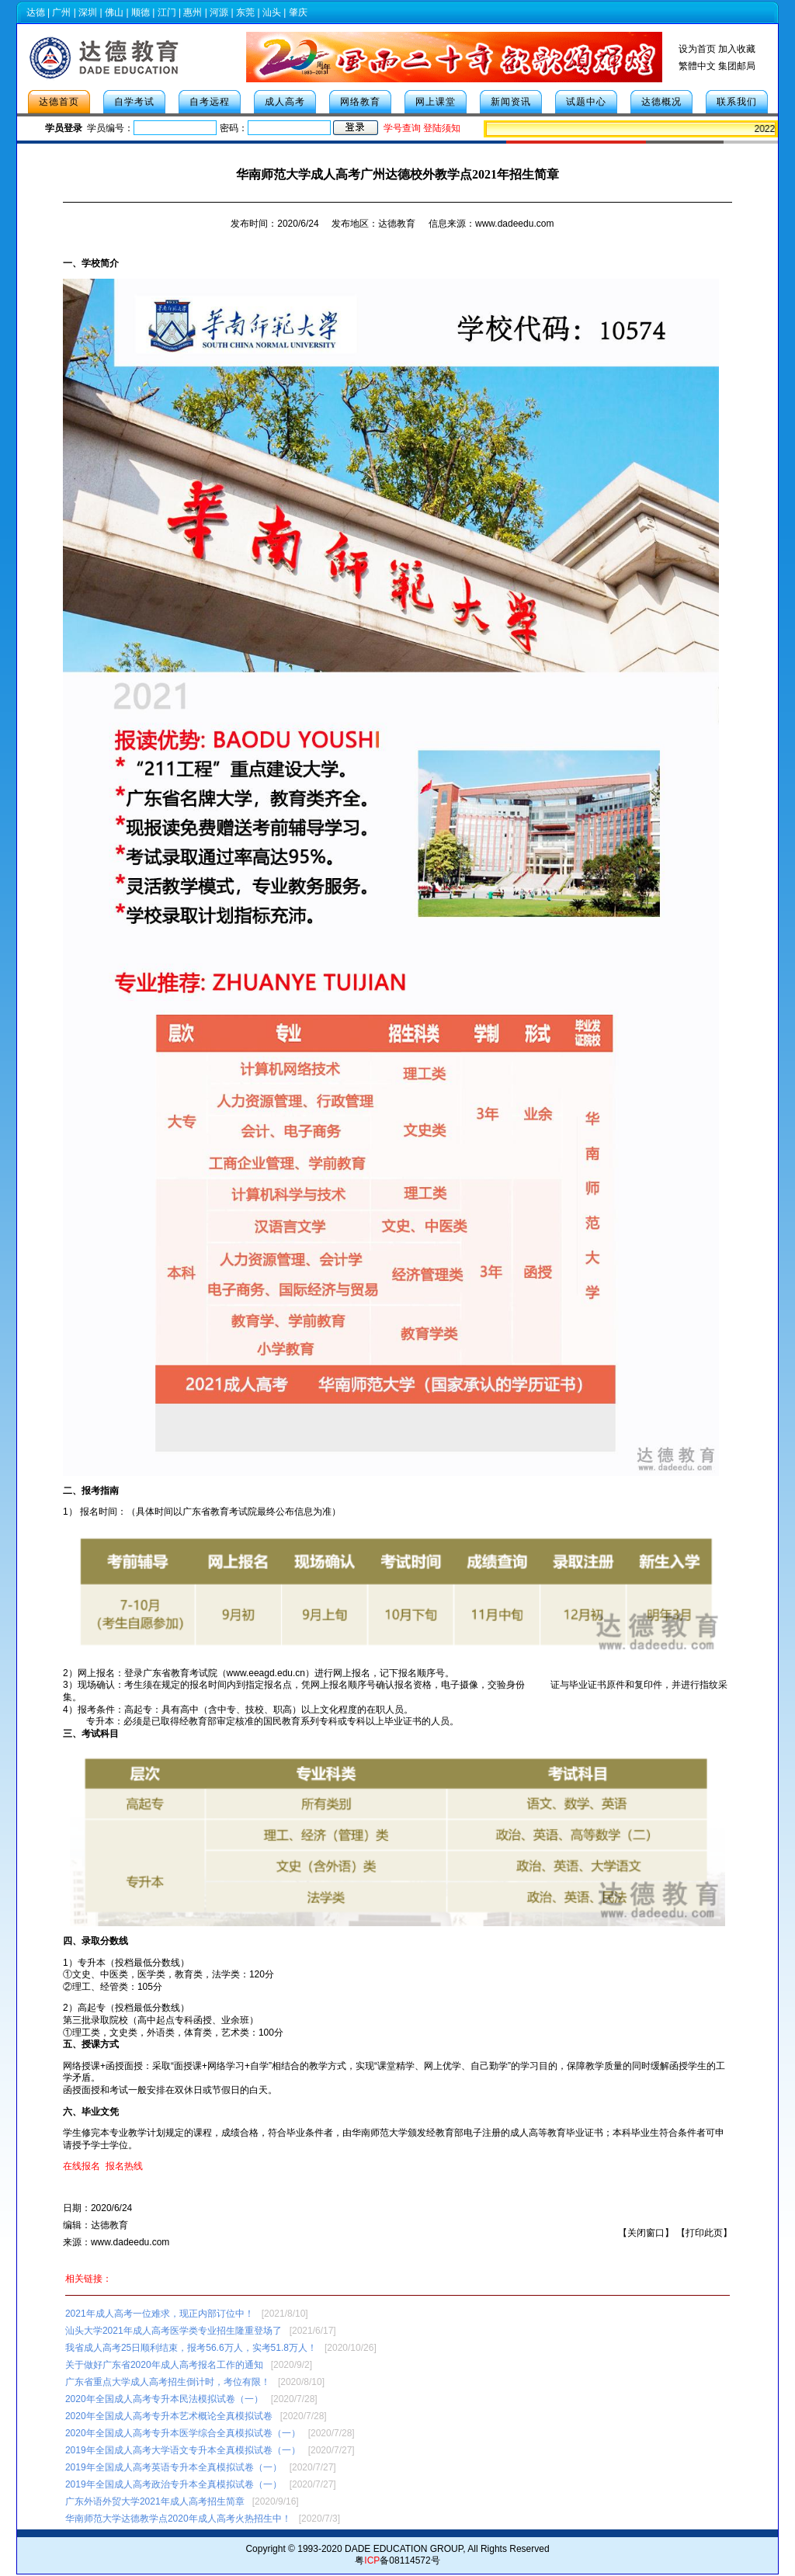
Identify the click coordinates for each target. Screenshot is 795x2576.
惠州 (192, 12)
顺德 (140, 12)
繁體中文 (697, 66)
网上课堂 (435, 101)
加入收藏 (736, 48)
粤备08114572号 (397, 2560)
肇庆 (298, 12)
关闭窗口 (646, 2232)
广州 (61, 12)
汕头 (271, 12)
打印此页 (704, 2232)
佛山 (114, 12)
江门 (167, 12)
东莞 (245, 12)
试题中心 (586, 101)
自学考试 (134, 101)
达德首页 (59, 101)
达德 (35, 12)
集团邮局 (736, 66)
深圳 (87, 12)
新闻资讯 (511, 101)
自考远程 (209, 101)
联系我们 (737, 101)
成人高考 (285, 101)
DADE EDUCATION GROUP (404, 2548)
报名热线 (124, 2166)
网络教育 (360, 101)
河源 (219, 12)
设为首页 (697, 48)
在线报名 (81, 2166)
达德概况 (661, 101)
